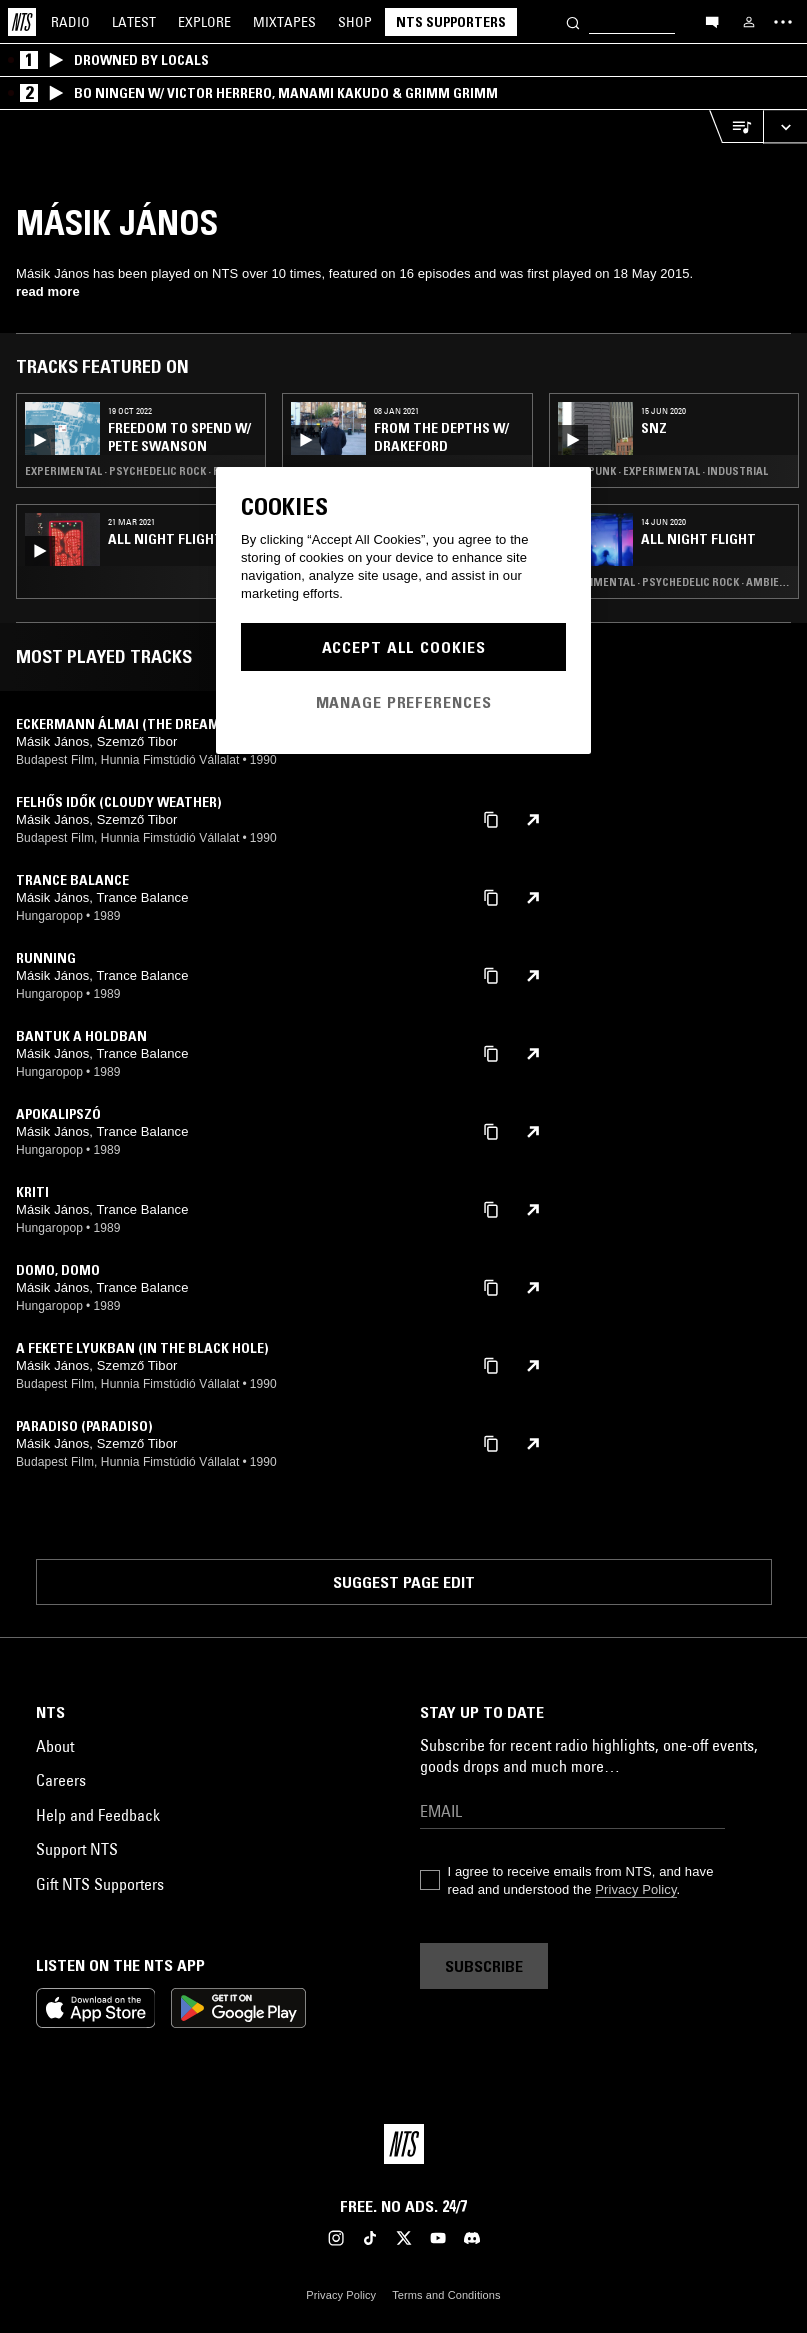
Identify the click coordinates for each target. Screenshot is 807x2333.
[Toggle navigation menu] (783, 22)
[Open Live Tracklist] (736, 126)
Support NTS (77, 1849)
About (55, 1746)
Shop (355, 22)
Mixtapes (284, 22)
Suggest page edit (404, 1582)
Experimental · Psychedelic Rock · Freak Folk (141, 471)
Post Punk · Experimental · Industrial (663, 471)
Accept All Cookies (404, 647)
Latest (134, 22)
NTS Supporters (451, 22)
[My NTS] (749, 22)
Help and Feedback (98, 1815)
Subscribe (484, 1966)
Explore (204, 22)
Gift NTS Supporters (100, 1884)
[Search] (573, 21)
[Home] (22, 22)
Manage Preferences (404, 702)
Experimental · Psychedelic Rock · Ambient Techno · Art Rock (674, 582)
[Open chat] (712, 21)
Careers (61, 1780)
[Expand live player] (785, 126)
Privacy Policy (635, 1889)
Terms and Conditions (446, 2295)
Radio (70, 22)
